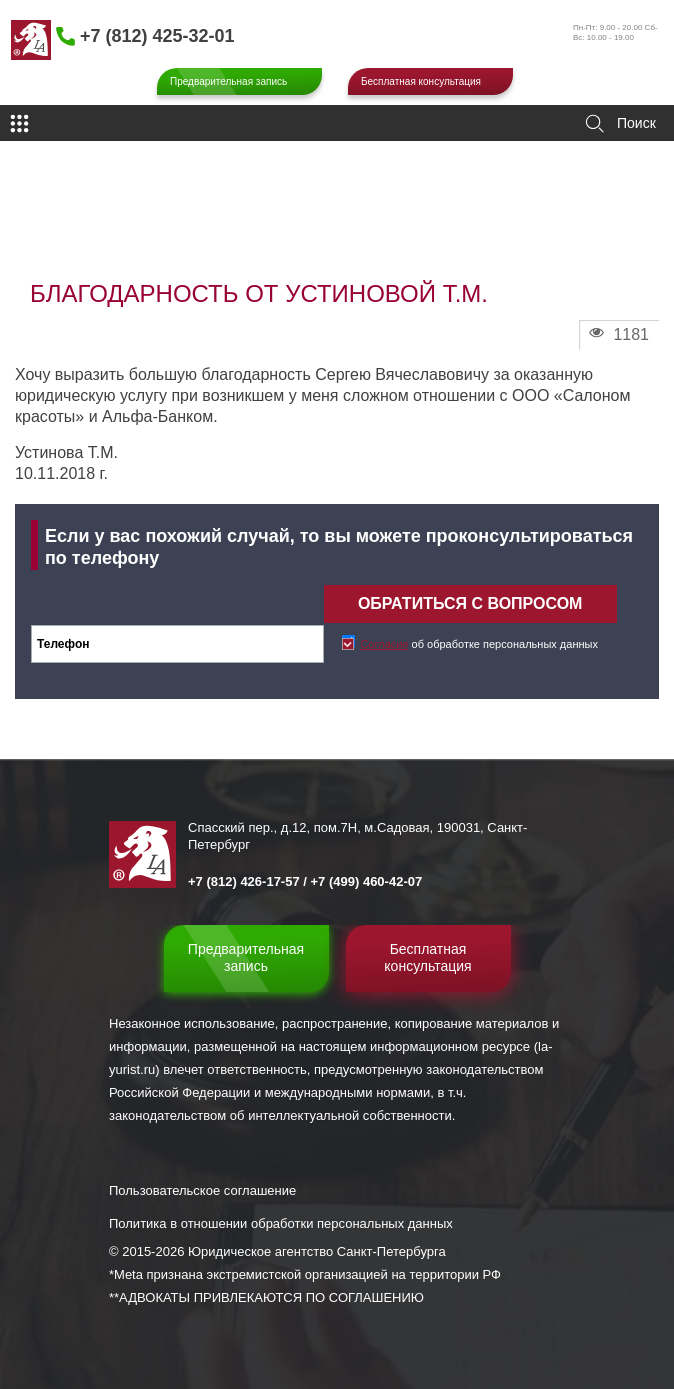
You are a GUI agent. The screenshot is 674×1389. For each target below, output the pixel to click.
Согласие (384, 644)
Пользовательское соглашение (202, 1190)
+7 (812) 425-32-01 (157, 36)
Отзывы (132, 226)
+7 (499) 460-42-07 (367, 881)
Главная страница (56, 226)
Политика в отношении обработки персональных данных (281, 1223)
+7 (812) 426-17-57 (244, 881)
